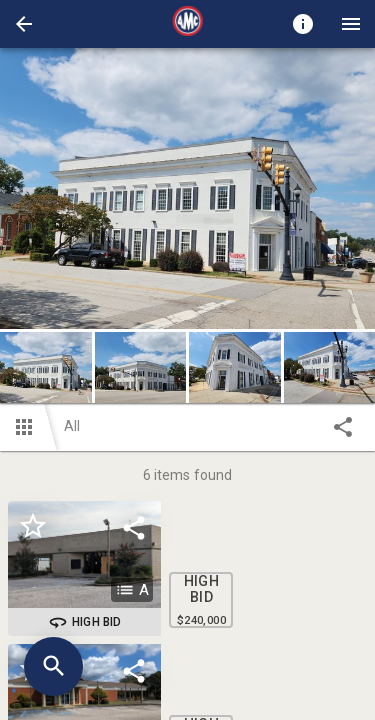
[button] (24, 24)
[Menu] (351, 24)
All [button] (72, 426)
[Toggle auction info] (303, 24)
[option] (187, 188)
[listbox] (187, 188)
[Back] (24, 24)
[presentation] (188, 24)
